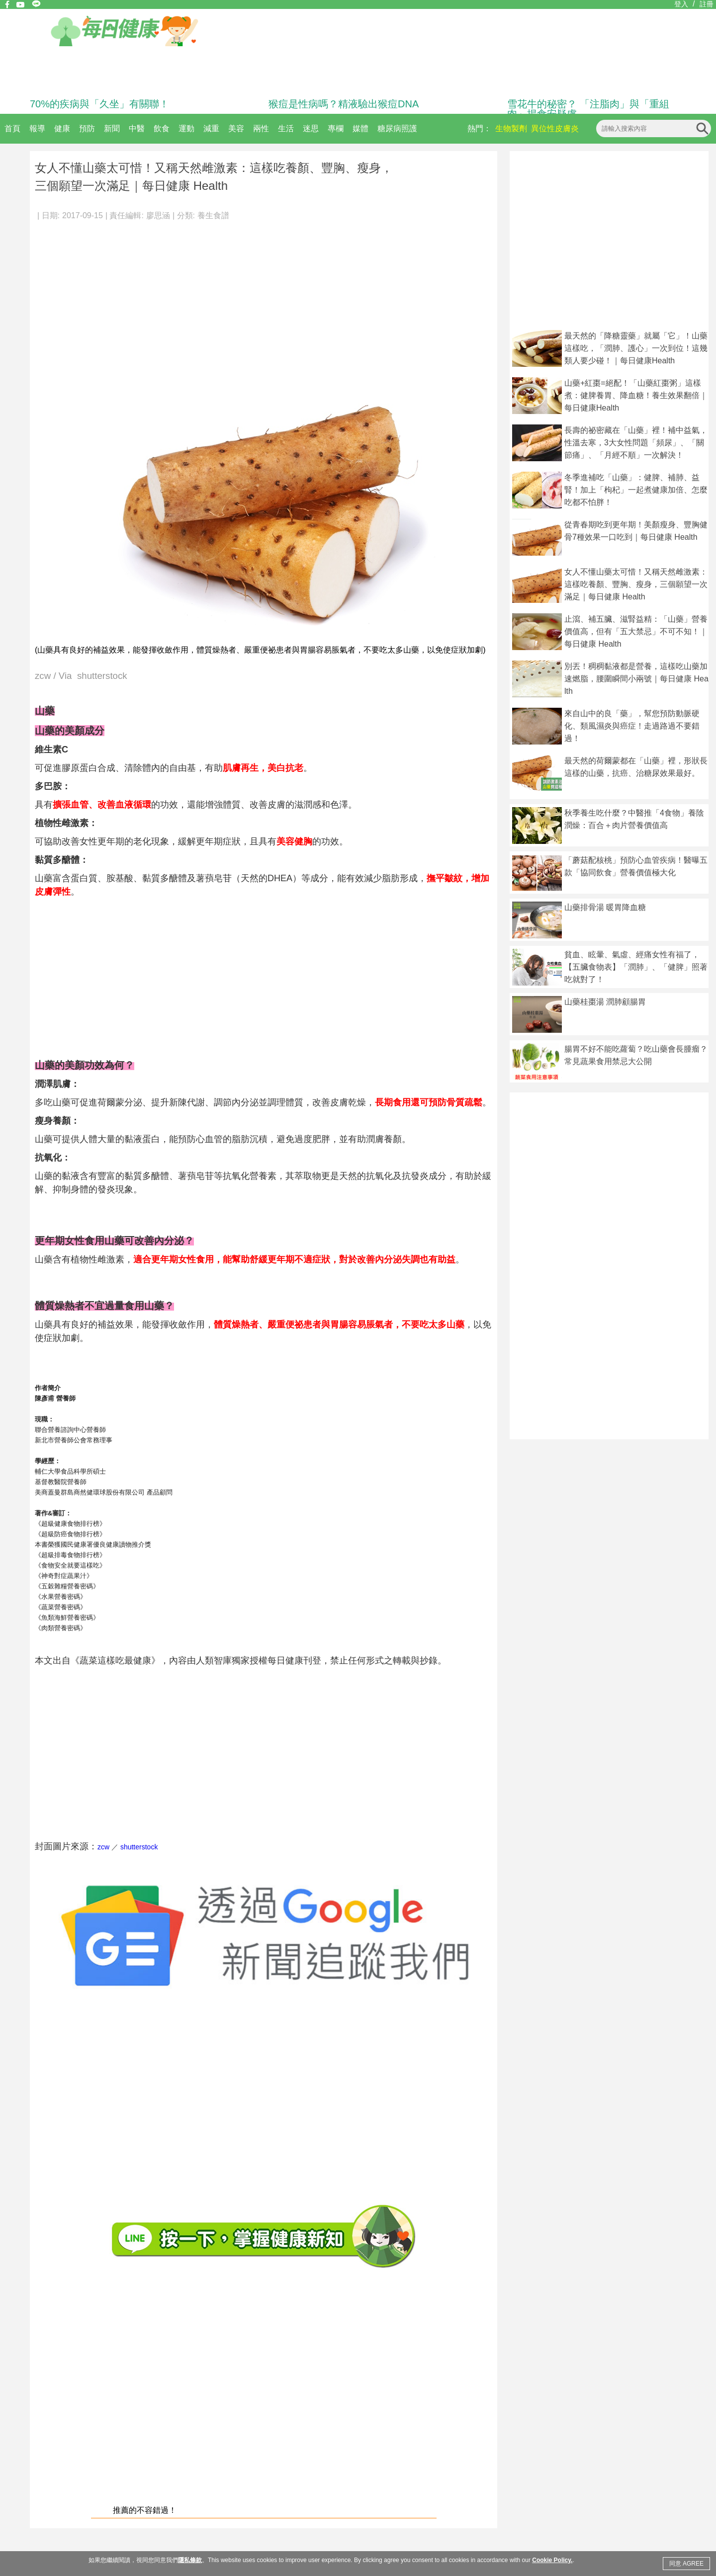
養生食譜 (213, 215)
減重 (211, 128)
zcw (103, 1847)
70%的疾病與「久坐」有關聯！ (99, 103)
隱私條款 (190, 2560)
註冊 (707, 4)
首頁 (12, 128)
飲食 (162, 128)
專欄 (336, 128)
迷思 (311, 128)
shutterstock (139, 1847)
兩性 (261, 128)
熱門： (479, 128)
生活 (286, 128)
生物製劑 (511, 128)
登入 (681, 4)
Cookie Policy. (552, 2560)
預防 (87, 128)
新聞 (112, 128)
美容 (236, 128)
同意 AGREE (686, 2563)
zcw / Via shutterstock (81, 676)
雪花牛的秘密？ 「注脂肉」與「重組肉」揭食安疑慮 (588, 108)
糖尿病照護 (397, 128)
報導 (37, 128)
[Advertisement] (263, 303)
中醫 (137, 128)
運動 (186, 128)
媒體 (360, 128)
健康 (62, 128)
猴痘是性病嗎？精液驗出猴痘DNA (343, 103)
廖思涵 (158, 215)
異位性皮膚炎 (555, 128)
